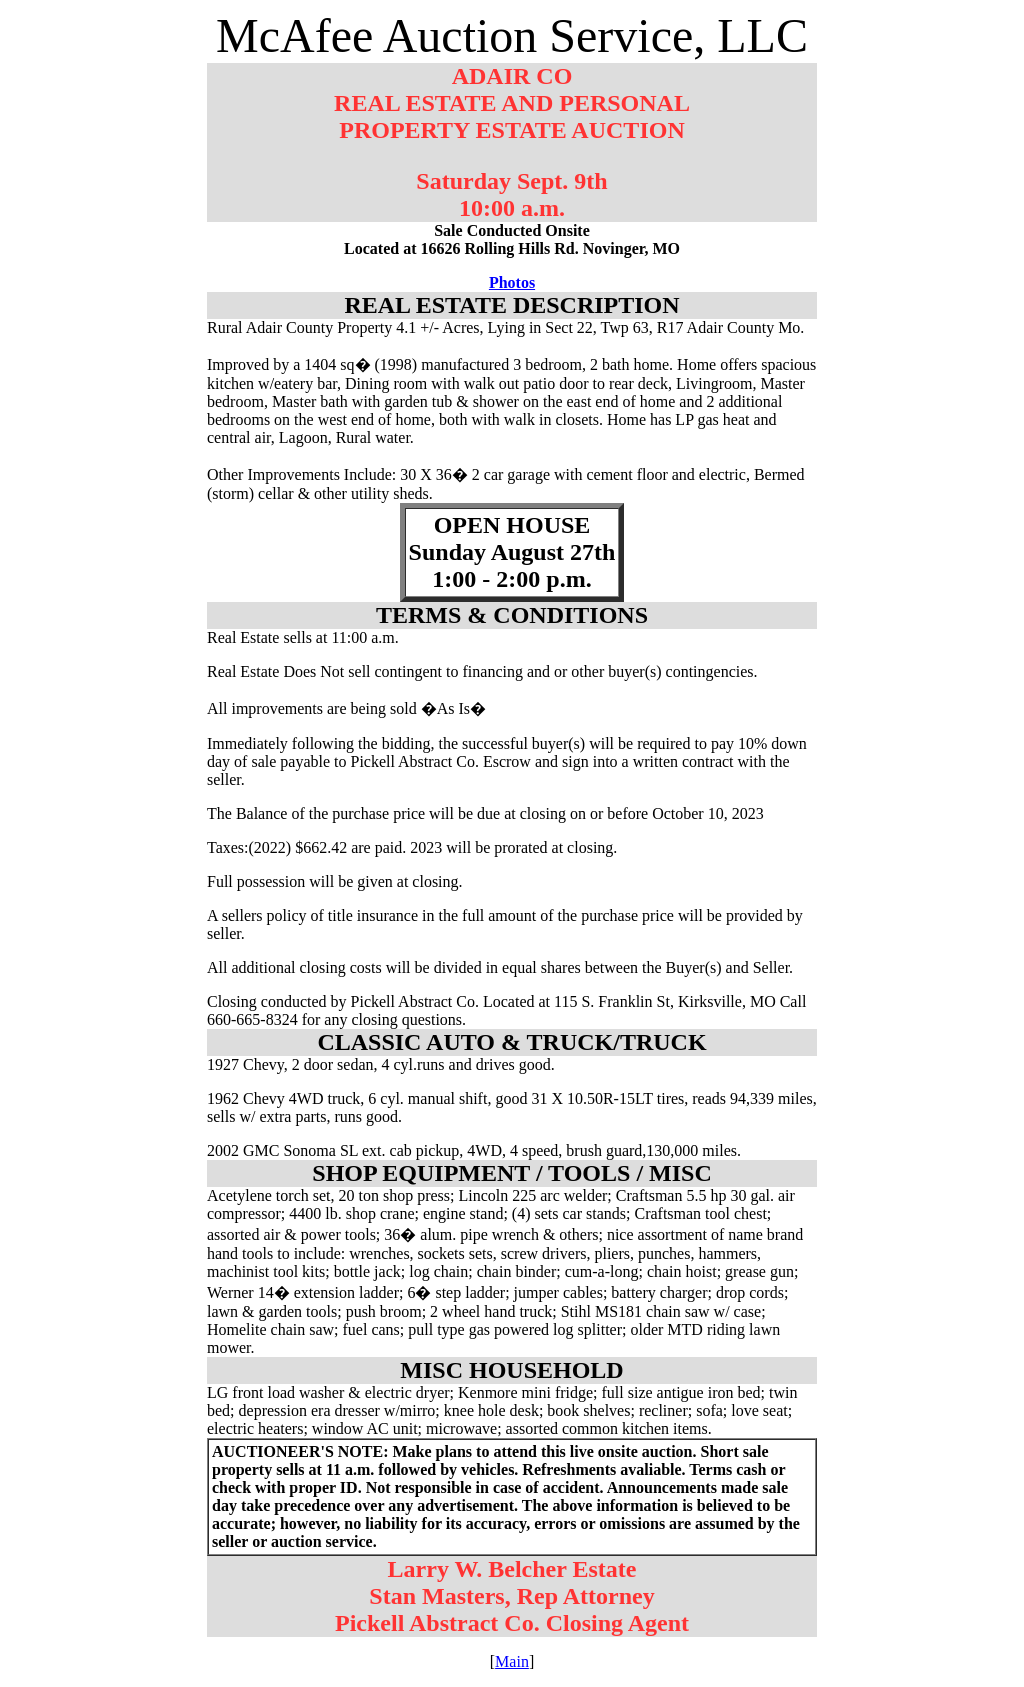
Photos (512, 282)
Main (512, 1661)
